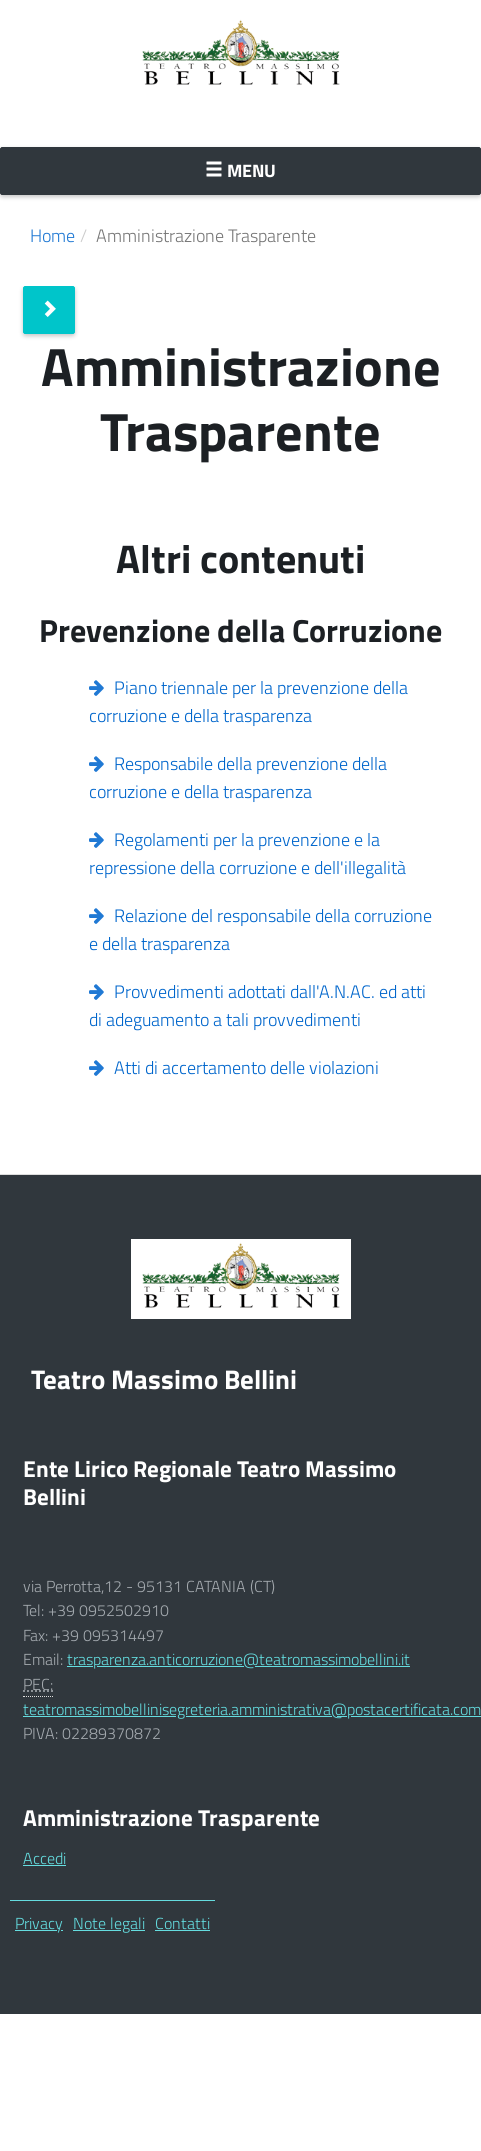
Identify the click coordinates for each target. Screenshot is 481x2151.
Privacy (39, 1923)
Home (52, 235)
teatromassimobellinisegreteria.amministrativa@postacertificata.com (252, 1709)
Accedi (44, 1858)
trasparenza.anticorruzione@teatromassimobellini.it (238, 1659)
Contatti (182, 1923)
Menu (286, 170)
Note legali (109, 1923)
